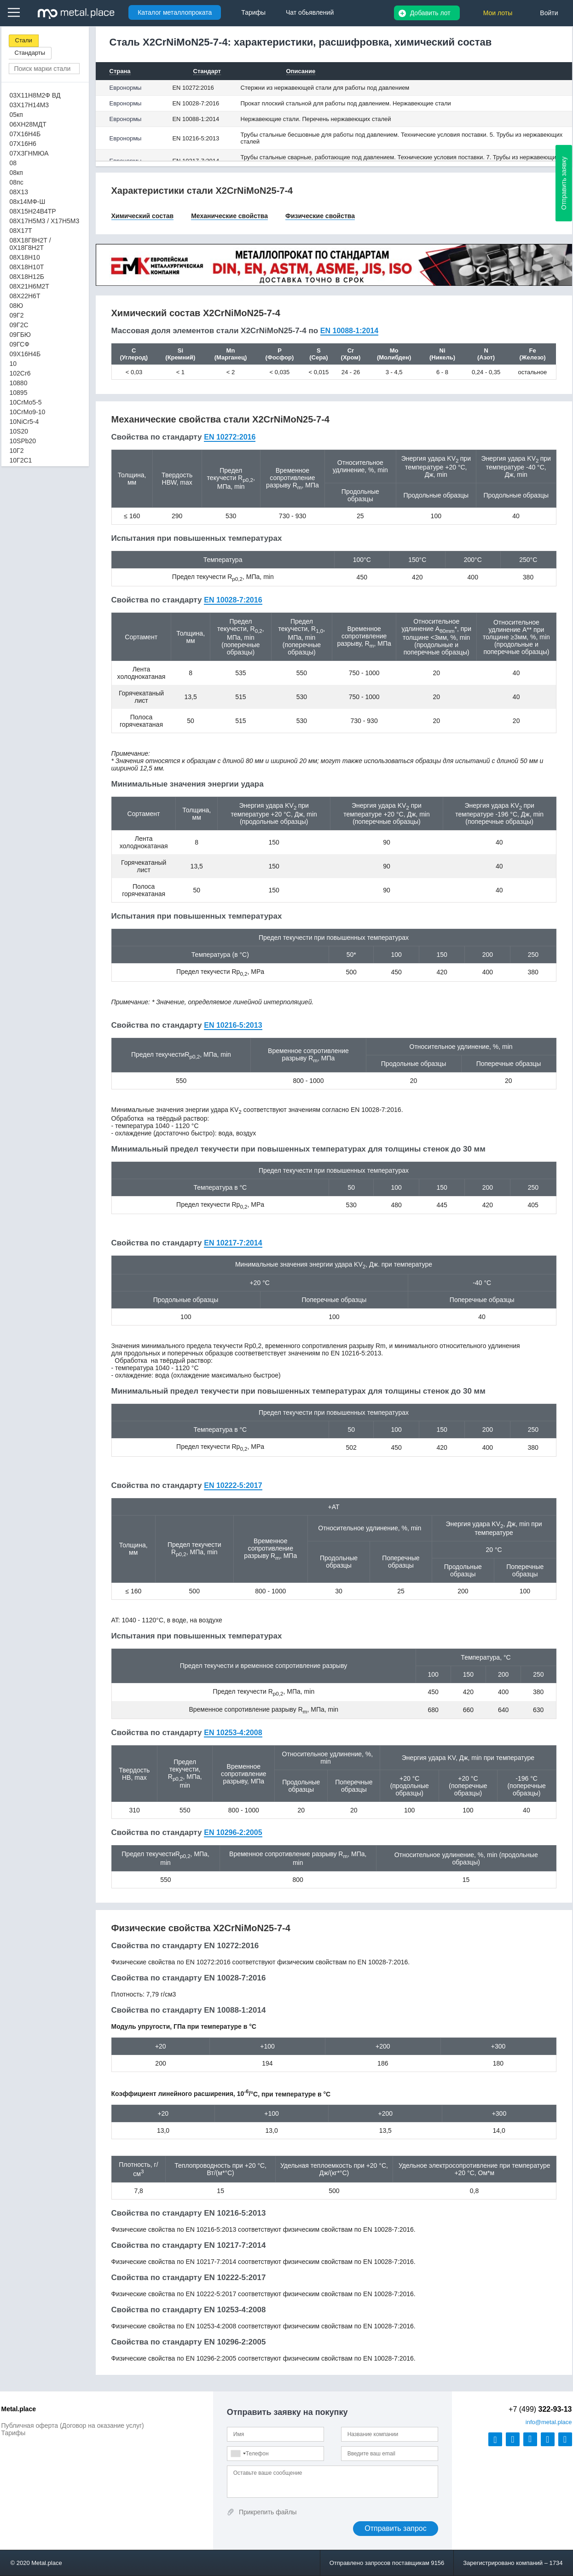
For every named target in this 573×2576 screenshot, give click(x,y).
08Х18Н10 (25, 257)
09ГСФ (19, 344)
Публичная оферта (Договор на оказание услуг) (72, 2425)
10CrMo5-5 (26, 402)
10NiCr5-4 (24, 421)
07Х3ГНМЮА (29, 153)
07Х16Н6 (23, 143)
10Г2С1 (21, 460)
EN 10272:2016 (193, 87)
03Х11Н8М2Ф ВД (35, 95)
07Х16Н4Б (25, 134)
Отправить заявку (563, 183)
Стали (23, 40)
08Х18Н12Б (27, 276)
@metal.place (549, 2422)
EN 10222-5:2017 (233, 1485)
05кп (16, 114)
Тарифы (13, 2433)
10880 (19, 383)
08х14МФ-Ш (28, 201)
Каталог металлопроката (175, 12)
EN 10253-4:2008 (233, 1733)
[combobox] (238, 2453)
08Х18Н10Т (27, 267)
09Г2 (17, 315)
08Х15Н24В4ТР (33, 211)
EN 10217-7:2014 (233, 1243)
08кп (16, 172)
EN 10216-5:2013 (195, 138)
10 (13, 363)
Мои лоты (498, 13)
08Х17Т (21, 230)
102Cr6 (20, 373)
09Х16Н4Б (25, 354)
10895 (19, 392)
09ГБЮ (20, 334)
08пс (16, 182)
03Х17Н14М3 (29, 105)
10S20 (19, 431)
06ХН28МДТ (28, 124)
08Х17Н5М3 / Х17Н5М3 (45, 221)
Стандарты (30, 52)
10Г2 (17, 450)
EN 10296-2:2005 (233, 1832)
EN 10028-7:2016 (195, 103)
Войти (549, 13)
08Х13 (19, 192)
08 (13, 163)
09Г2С (19, 325)
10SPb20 (23, 441)
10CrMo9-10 (28, 412)
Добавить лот (430, 13)
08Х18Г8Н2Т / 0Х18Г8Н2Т (30, 244)
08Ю (16, 305)
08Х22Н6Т (25, 296)
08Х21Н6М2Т (29, 286)
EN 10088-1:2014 (195, 119)
